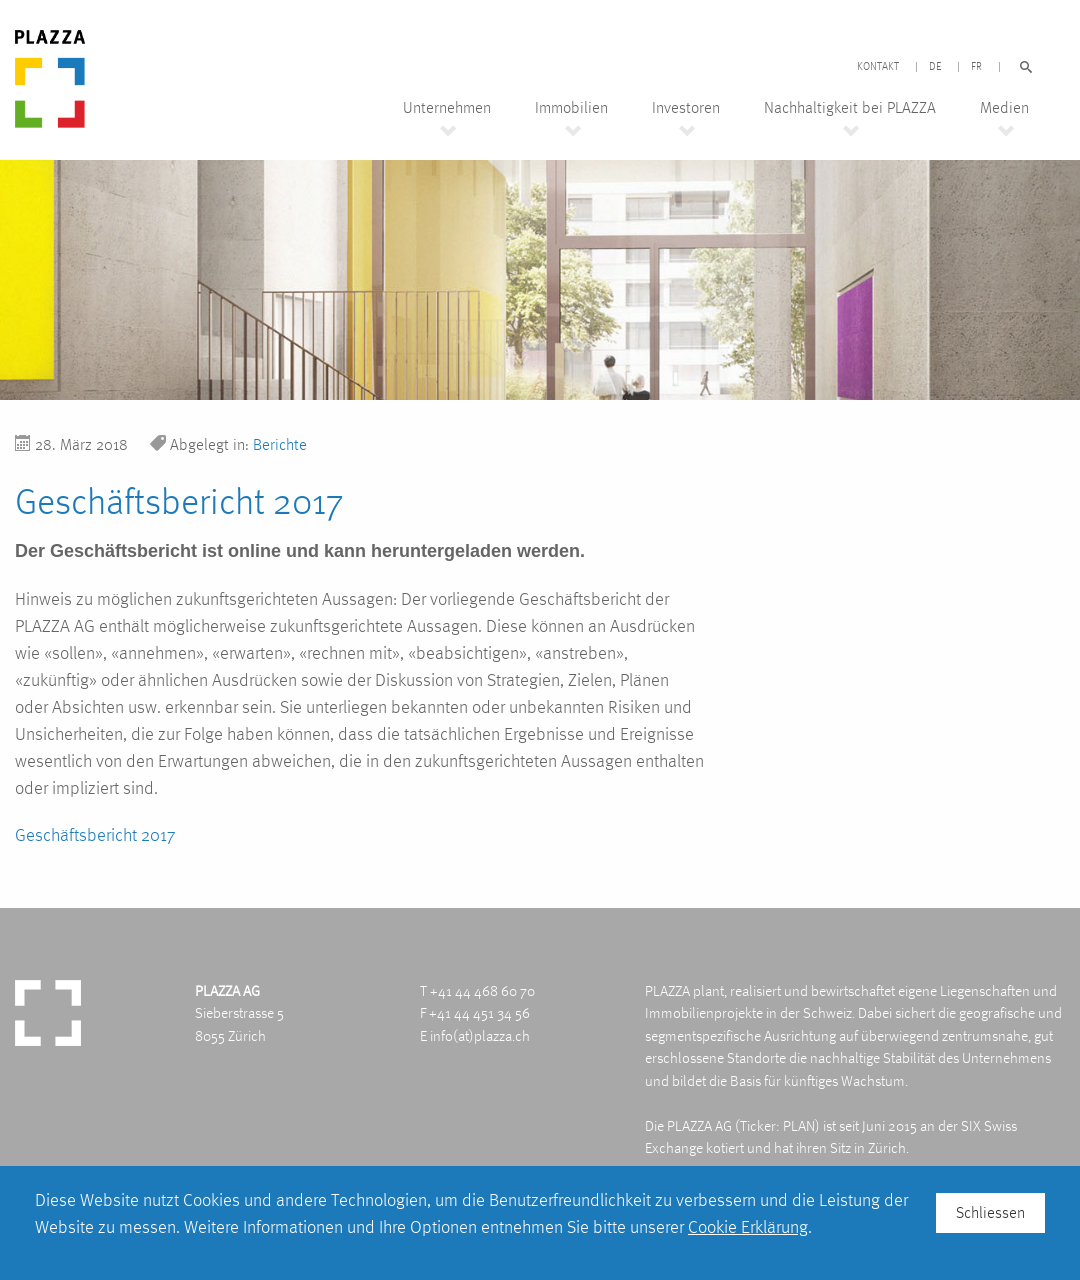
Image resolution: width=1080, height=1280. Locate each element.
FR (976, 67)
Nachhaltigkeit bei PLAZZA (850, 108)
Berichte (280, 444)
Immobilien (571, 108)
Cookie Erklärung (748, 1226)
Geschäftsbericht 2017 (95, 834)
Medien (1004, 108)
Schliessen (990, 1212)
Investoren (686, 108)
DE (935, 67)
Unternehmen (447, 108)
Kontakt (878, 67)
